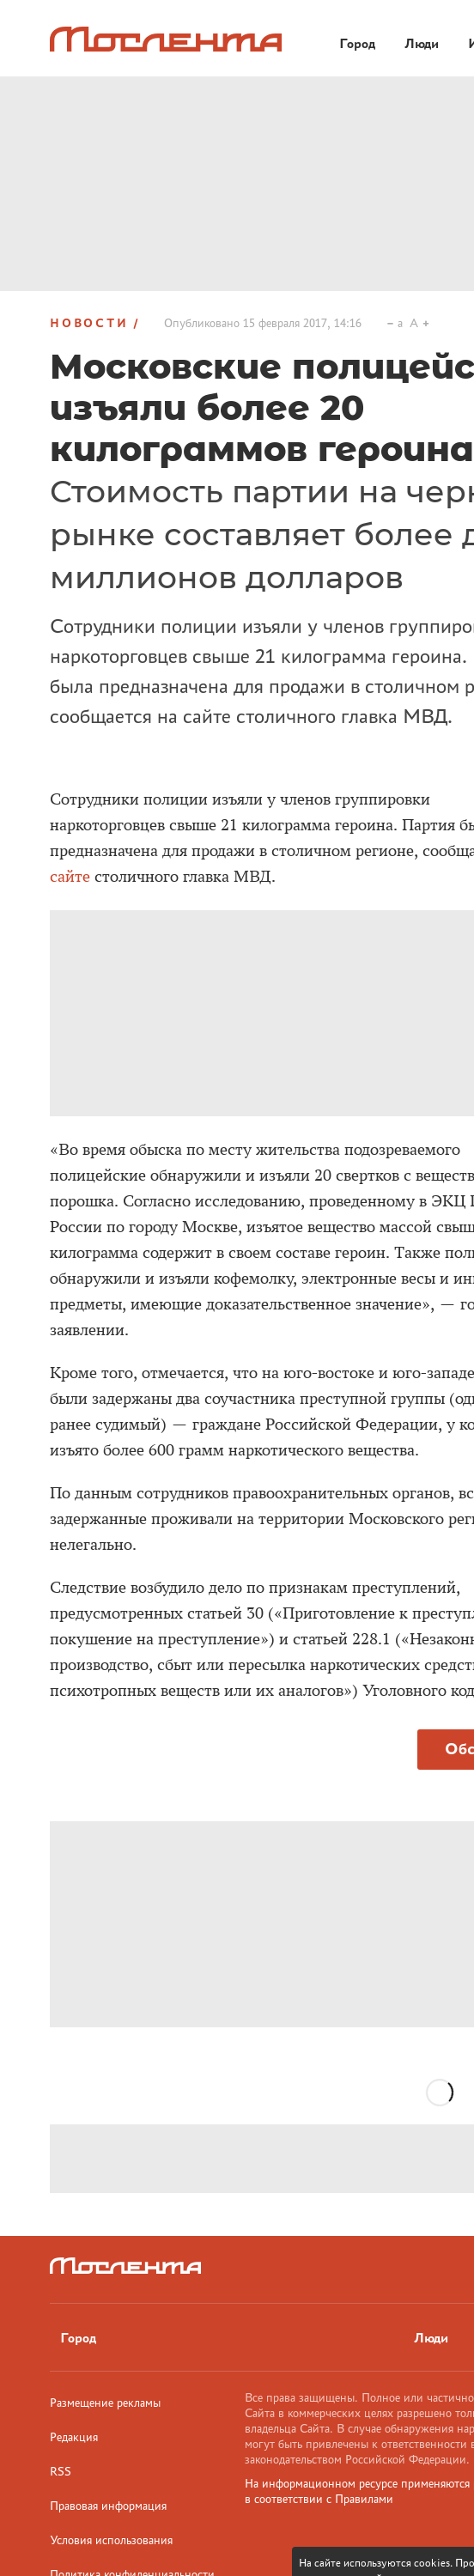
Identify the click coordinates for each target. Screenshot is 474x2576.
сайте (70, 876)
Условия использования (111, 2540)
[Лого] (166, 39)
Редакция (74, 2437)
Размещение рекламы (105, 2402)
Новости (89, 323)
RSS (60, 2471)
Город (78, 2338)
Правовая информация (108, 2505)
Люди (431, 2338)
